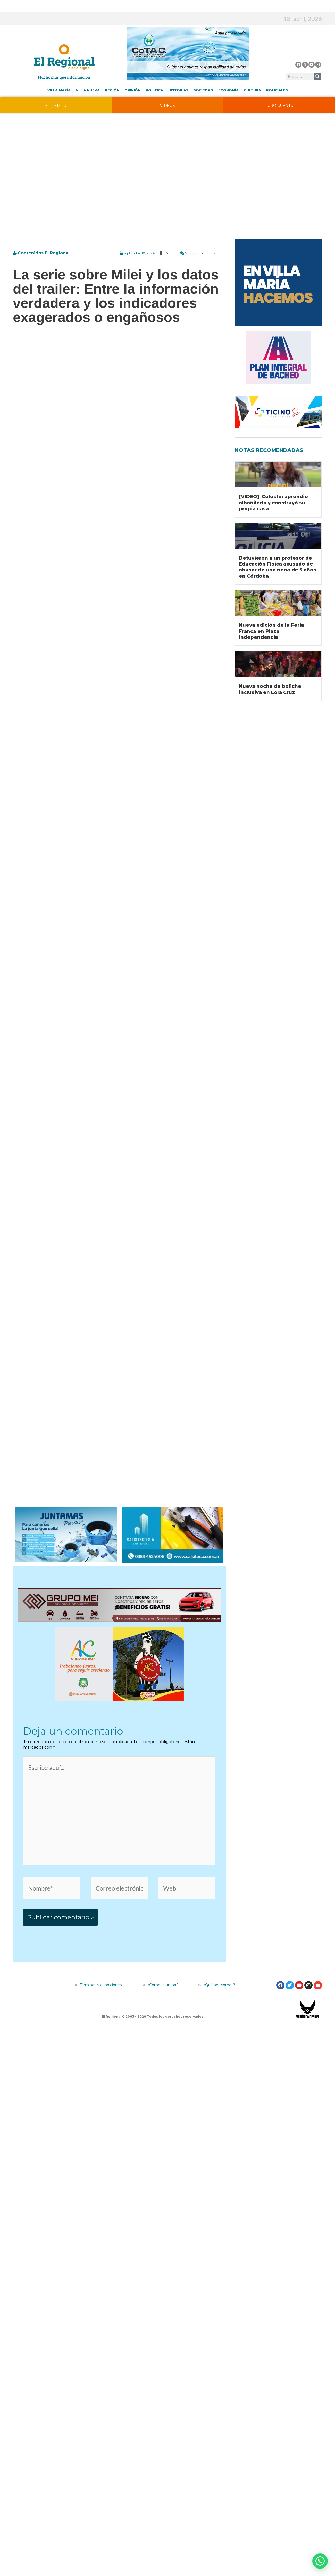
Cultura (252, 90)
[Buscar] (317, 76)
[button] (320, 2561)
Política (154, 90)
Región (112, 90)
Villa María (59, 90)
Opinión (132, 90)
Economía (228, 90)
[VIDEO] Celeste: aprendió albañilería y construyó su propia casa (273, 503)
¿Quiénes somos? (216, 1985)
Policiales (277, 90)
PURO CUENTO (279, 105)
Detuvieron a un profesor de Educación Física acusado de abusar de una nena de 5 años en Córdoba (277, 567)
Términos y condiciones (100, 1985)
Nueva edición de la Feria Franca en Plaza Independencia (271, 631)
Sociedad (203, 90)
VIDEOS (167, 105)
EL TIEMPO (55, 105)
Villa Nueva (88, 90)
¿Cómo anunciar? (163, 1985)
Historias (178, 90)
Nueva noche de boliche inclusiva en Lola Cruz (270, 689)
